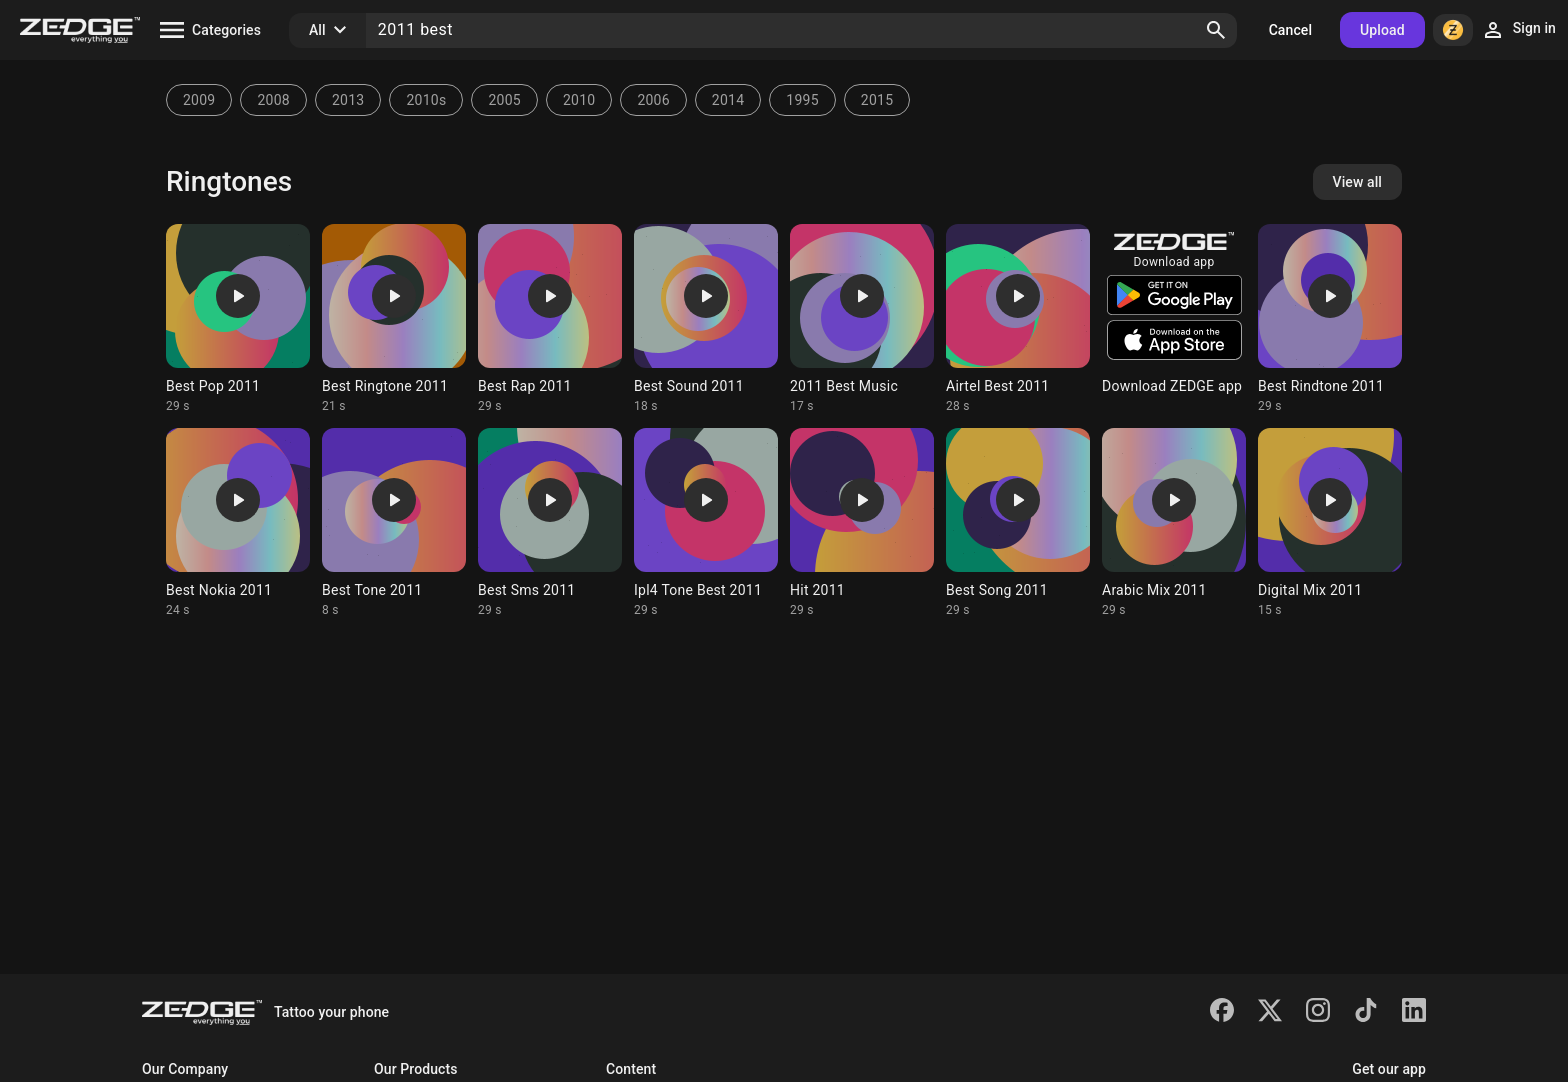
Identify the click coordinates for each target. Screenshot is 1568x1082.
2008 (273, 100)
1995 (802, 100)
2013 (348, 100)
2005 (504, 100)
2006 (653, 100)
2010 (579, 100)
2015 (877, 100)
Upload (1382, 30)
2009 (199, 100)
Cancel (1290, 30)
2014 (728, 100)
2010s (426, 100)
